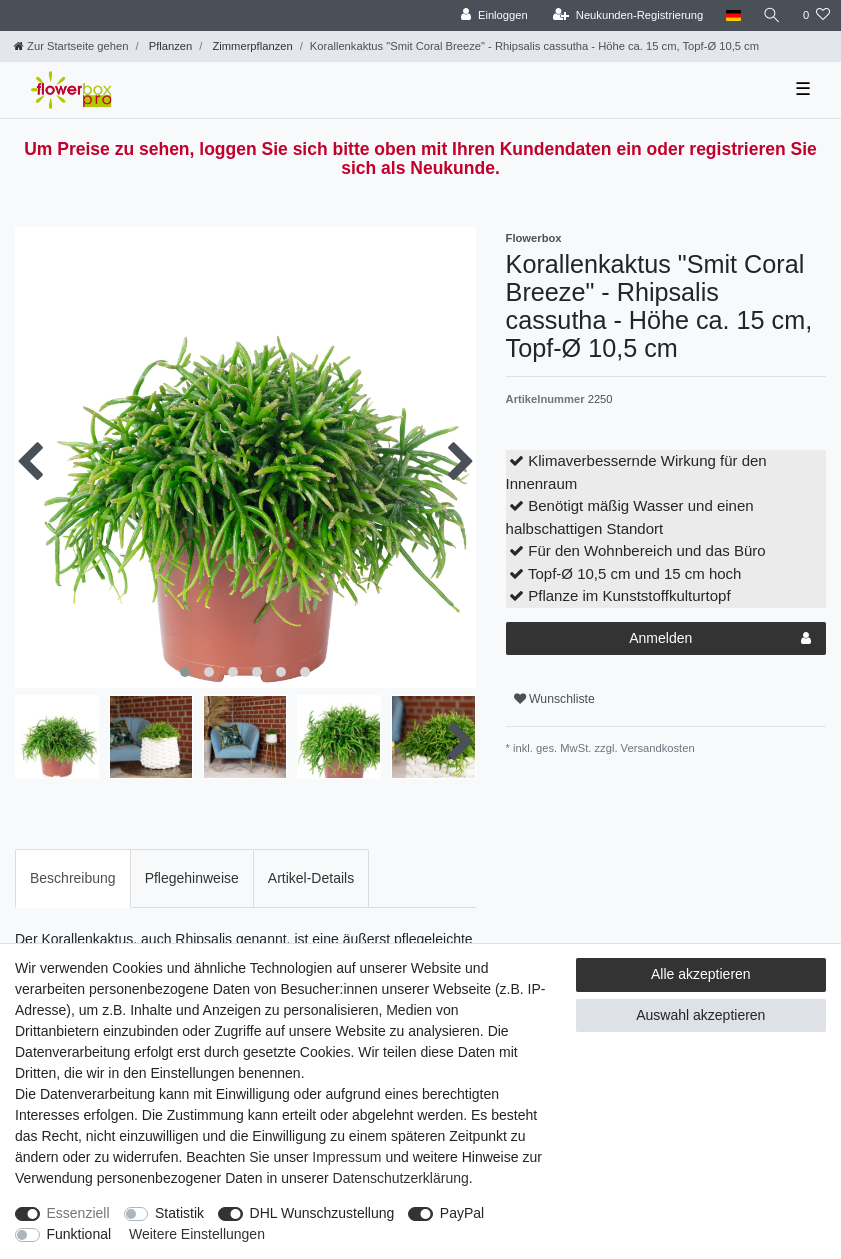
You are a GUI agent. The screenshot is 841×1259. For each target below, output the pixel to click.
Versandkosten (656, 748)
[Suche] (772, 15)
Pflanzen (169, 46)
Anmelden (720, 639)
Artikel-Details (311, 878)
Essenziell (78, 1213)
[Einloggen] (494, 15)
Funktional (79, 1234)
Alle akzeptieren (701, 974)
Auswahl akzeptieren (700, 1015)
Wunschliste (554, 699)
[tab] (73, 878)
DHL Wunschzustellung (322, 1213)
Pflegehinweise (192, 878)
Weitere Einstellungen (197, 1234)
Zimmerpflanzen (250, 46)
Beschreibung (73, 878)
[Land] (732, 15)
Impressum (346, 1157)
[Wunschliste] (816, 15)
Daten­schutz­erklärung (401, 1178)
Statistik (179, 1213)
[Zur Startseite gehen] (71, 46)
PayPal (462, 1213)
